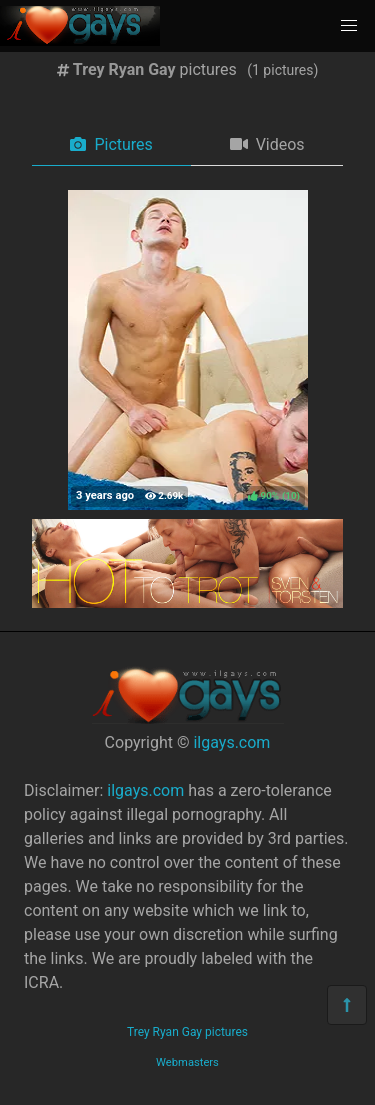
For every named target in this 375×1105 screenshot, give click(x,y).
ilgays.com (231, 742)
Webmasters (187, 1062)
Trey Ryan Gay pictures (187, 1032)
